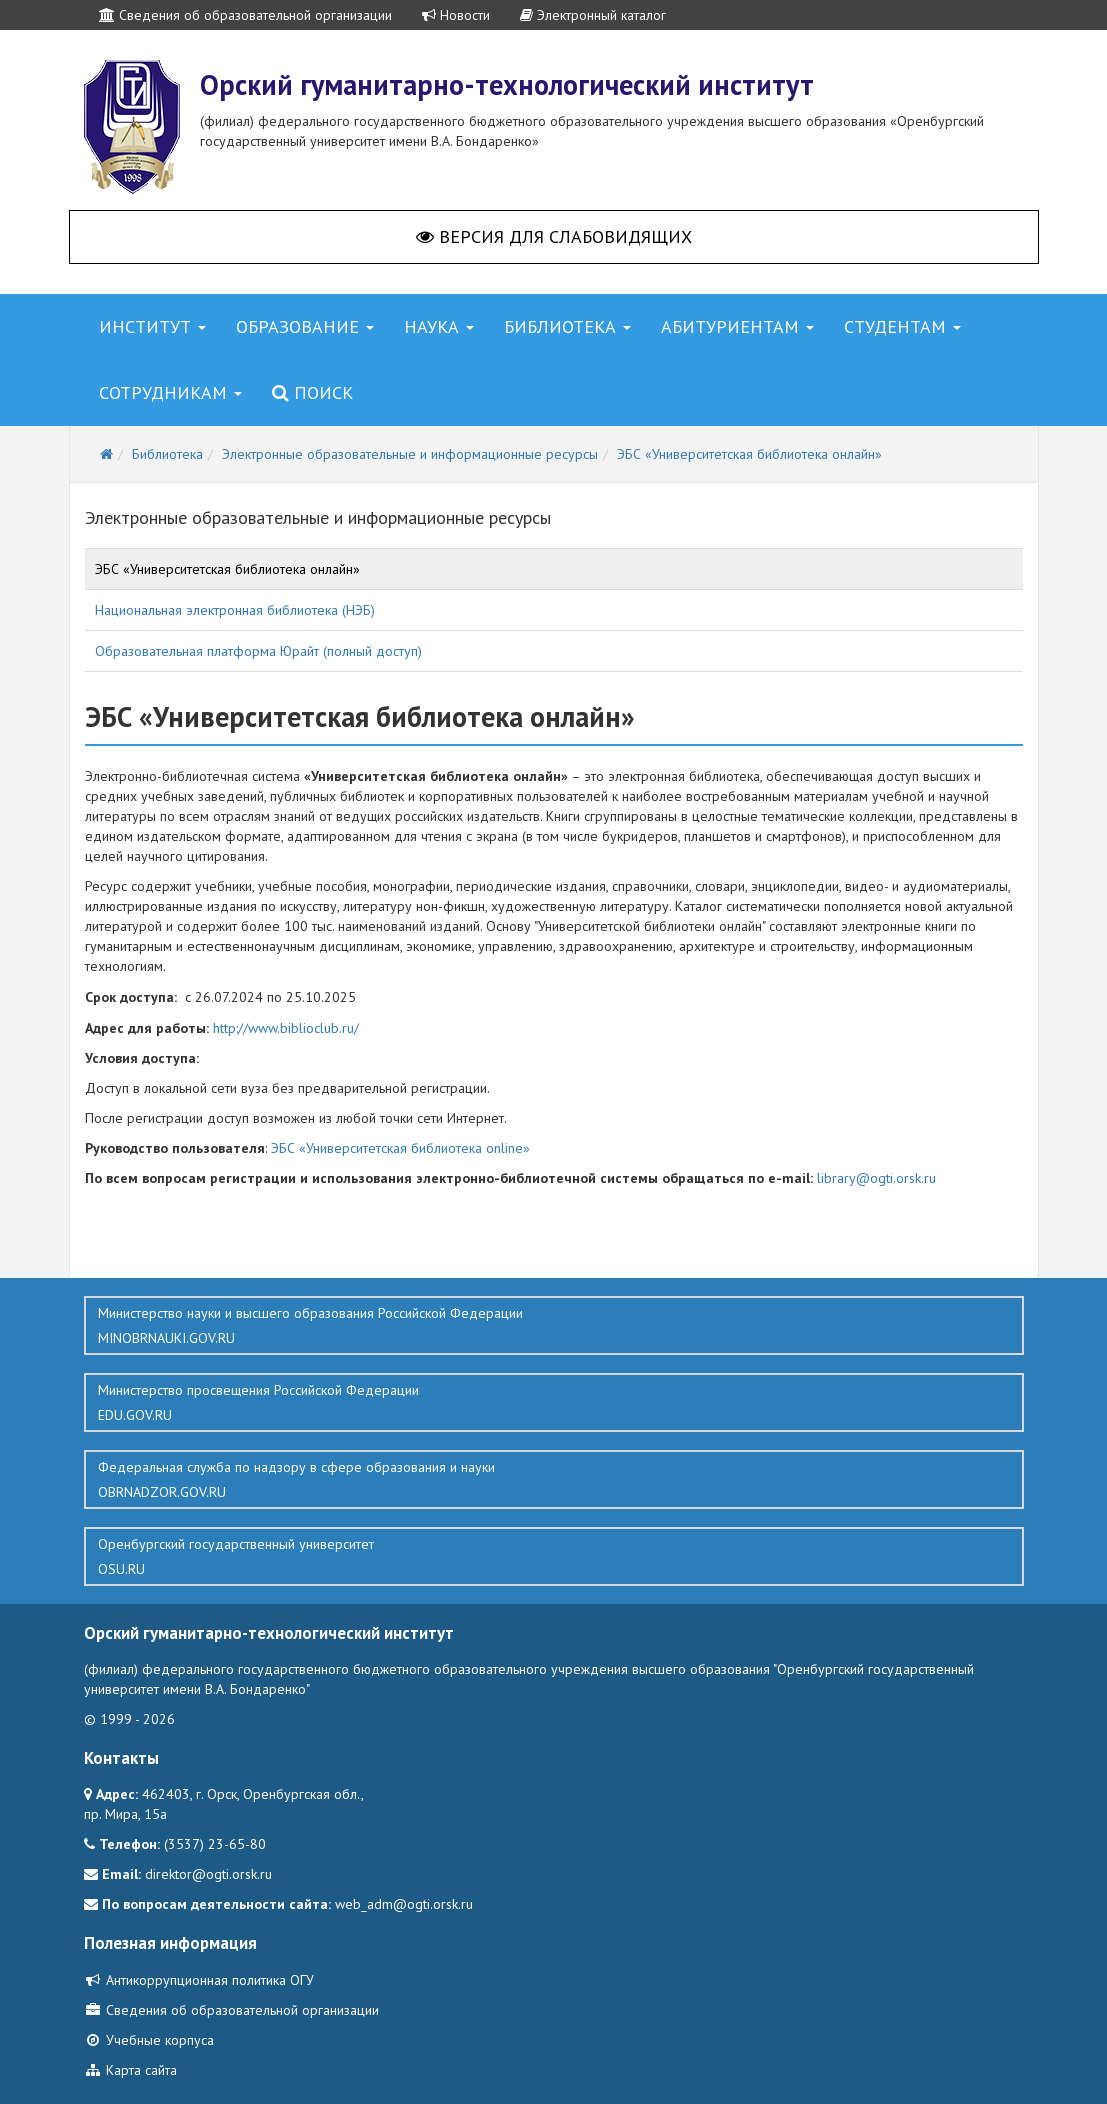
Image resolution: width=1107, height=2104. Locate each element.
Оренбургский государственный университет (554, 1557)
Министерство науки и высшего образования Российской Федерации (554, 1326)
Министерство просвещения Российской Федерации (554, 1403)
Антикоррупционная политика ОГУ (199, 1980)
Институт (152, 326)
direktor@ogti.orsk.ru (208, 1874)
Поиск (312, 392)
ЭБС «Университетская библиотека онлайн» (227, 569)
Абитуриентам (737, 326)
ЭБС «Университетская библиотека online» (400, 1148)
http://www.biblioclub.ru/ (286, 1028)
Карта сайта (130, 2070)
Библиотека (567, 326)
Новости (456, 15)
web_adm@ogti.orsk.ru (404, 1904)
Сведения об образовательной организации (245, 15)
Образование (305, 326)
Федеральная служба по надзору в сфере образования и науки (554, 1480)
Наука (439, 326)
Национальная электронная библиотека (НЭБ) (235, 610)
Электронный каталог (593, 15)
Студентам (902, 326)
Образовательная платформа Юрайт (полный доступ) (258, 651)
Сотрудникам (170, 392)
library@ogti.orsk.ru (876, 1178)
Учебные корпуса (149, 2040)
